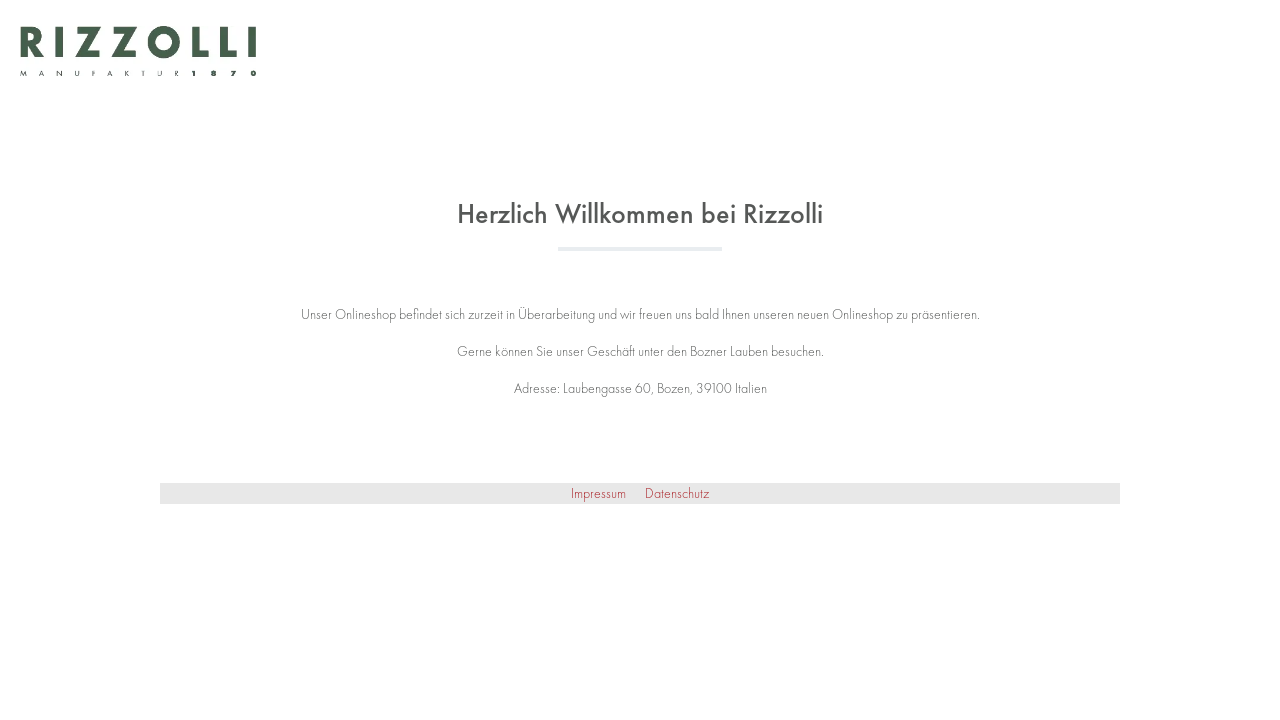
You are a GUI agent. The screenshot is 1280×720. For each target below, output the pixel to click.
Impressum (600, 493)
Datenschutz (677, 493)
